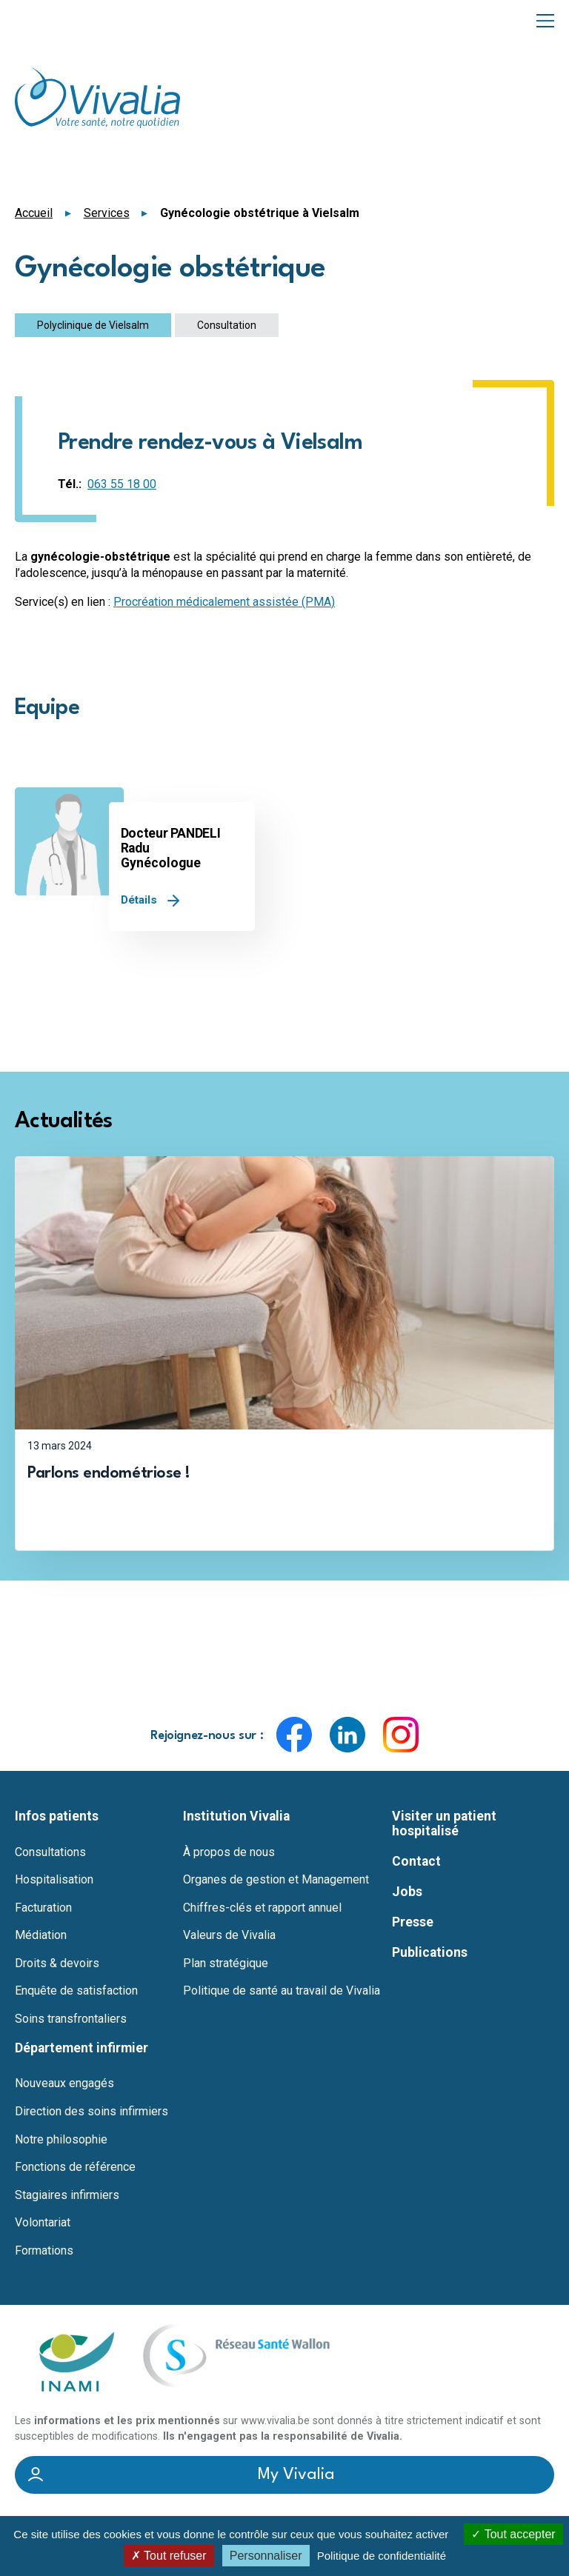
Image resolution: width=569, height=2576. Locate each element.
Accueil (34, 213)
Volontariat (42, 2224)
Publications (429, 1953)
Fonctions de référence (75, 2168)
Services (107, 213)
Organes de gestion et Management (276, 1881)
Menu (545, 19)
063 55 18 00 (121, 484)
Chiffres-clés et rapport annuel (262, 1909)
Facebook (294, 1736)
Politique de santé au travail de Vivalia (281, 1992)
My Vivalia (296, 2477)
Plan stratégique (225, 1965)
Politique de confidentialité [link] (381, 2555)
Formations (44, 2252)
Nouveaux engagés (64, 2085)
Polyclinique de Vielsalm (93, 325)
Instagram (401, 1736)
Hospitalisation (54, 1881)
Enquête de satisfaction (76, 1992)
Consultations (50, 1853)
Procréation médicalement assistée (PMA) (224, 602)
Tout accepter (513, 2534)
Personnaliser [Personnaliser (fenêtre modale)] (266, 2555)
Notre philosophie (61, 2140)
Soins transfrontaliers (71, 2020)
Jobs (407, 1893)
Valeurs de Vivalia (229, 1936)
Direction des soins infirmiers (91, 2113)
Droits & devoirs (57, 1965)
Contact (416, 1862)
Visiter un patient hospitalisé (444, 1825)
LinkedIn (347, 1736)
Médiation (41, 1936)
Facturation (43, 1909)
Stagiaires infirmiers (67, 2196)
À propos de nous (229, 1853)
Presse (412, 1923)
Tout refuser (169, 2555)
